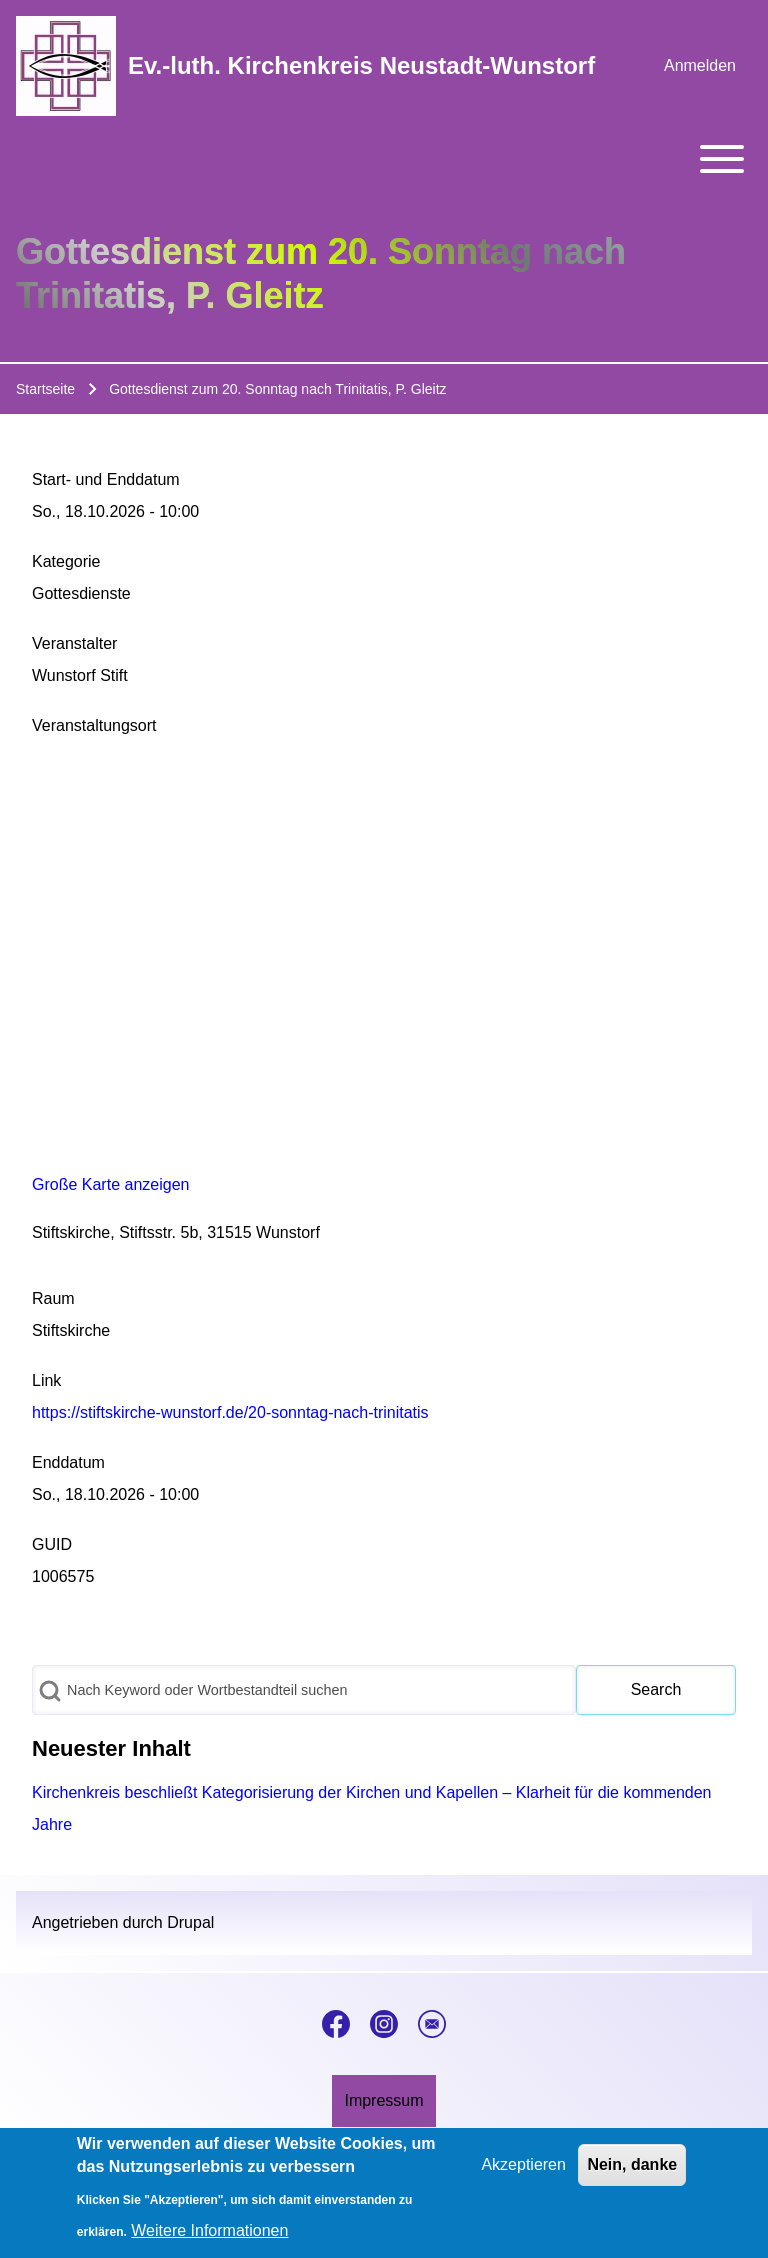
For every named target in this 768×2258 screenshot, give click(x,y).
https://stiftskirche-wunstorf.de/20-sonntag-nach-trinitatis (230, 1412)
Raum (53, 1298)
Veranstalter (74, 643)
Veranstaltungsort (94, 725)
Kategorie (66, 561)
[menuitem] (700, 66)
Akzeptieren (523, 2164)
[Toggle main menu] (384, 159)
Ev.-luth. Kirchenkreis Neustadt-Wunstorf (361, 65)
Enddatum (68, 1462)
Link (46, 1380)
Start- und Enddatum (106, 479)
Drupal (190, 1922)
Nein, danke (632, 2164)
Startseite (45, 389)
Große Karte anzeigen (110, 1184)
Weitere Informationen (209, 2230)
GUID (52, 1544)
